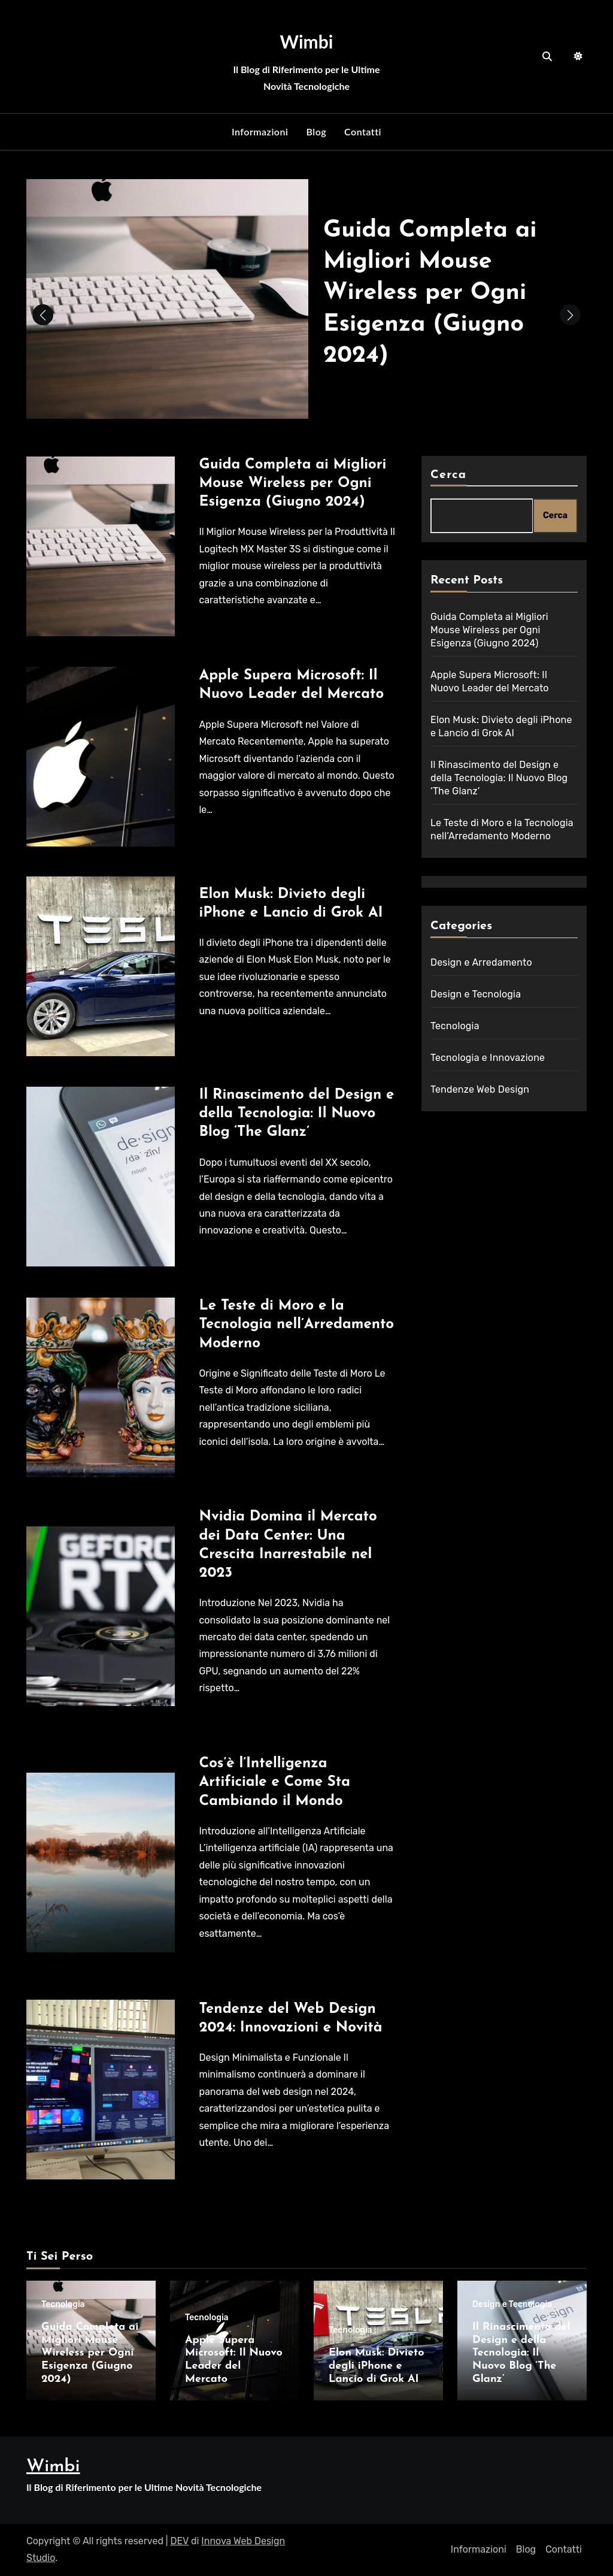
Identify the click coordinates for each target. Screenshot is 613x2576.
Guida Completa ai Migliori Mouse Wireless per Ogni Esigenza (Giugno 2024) (431, 293)
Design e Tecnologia (475, 994)
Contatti (362, 131)
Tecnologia (455, 1026)
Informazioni (260, 131)
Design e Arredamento (481, 962)
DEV (180, 2541)
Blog (316, 131)
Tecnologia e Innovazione (487, 1057)
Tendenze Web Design (479, 1089)
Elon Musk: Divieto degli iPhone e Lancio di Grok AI (376, 2365)
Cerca (448, 475)
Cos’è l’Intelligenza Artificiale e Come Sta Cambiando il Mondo (274, 1782)
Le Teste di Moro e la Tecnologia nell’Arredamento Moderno (296, 1324)
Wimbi (306, 41)
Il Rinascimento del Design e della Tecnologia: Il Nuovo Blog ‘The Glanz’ (296, 1113)
